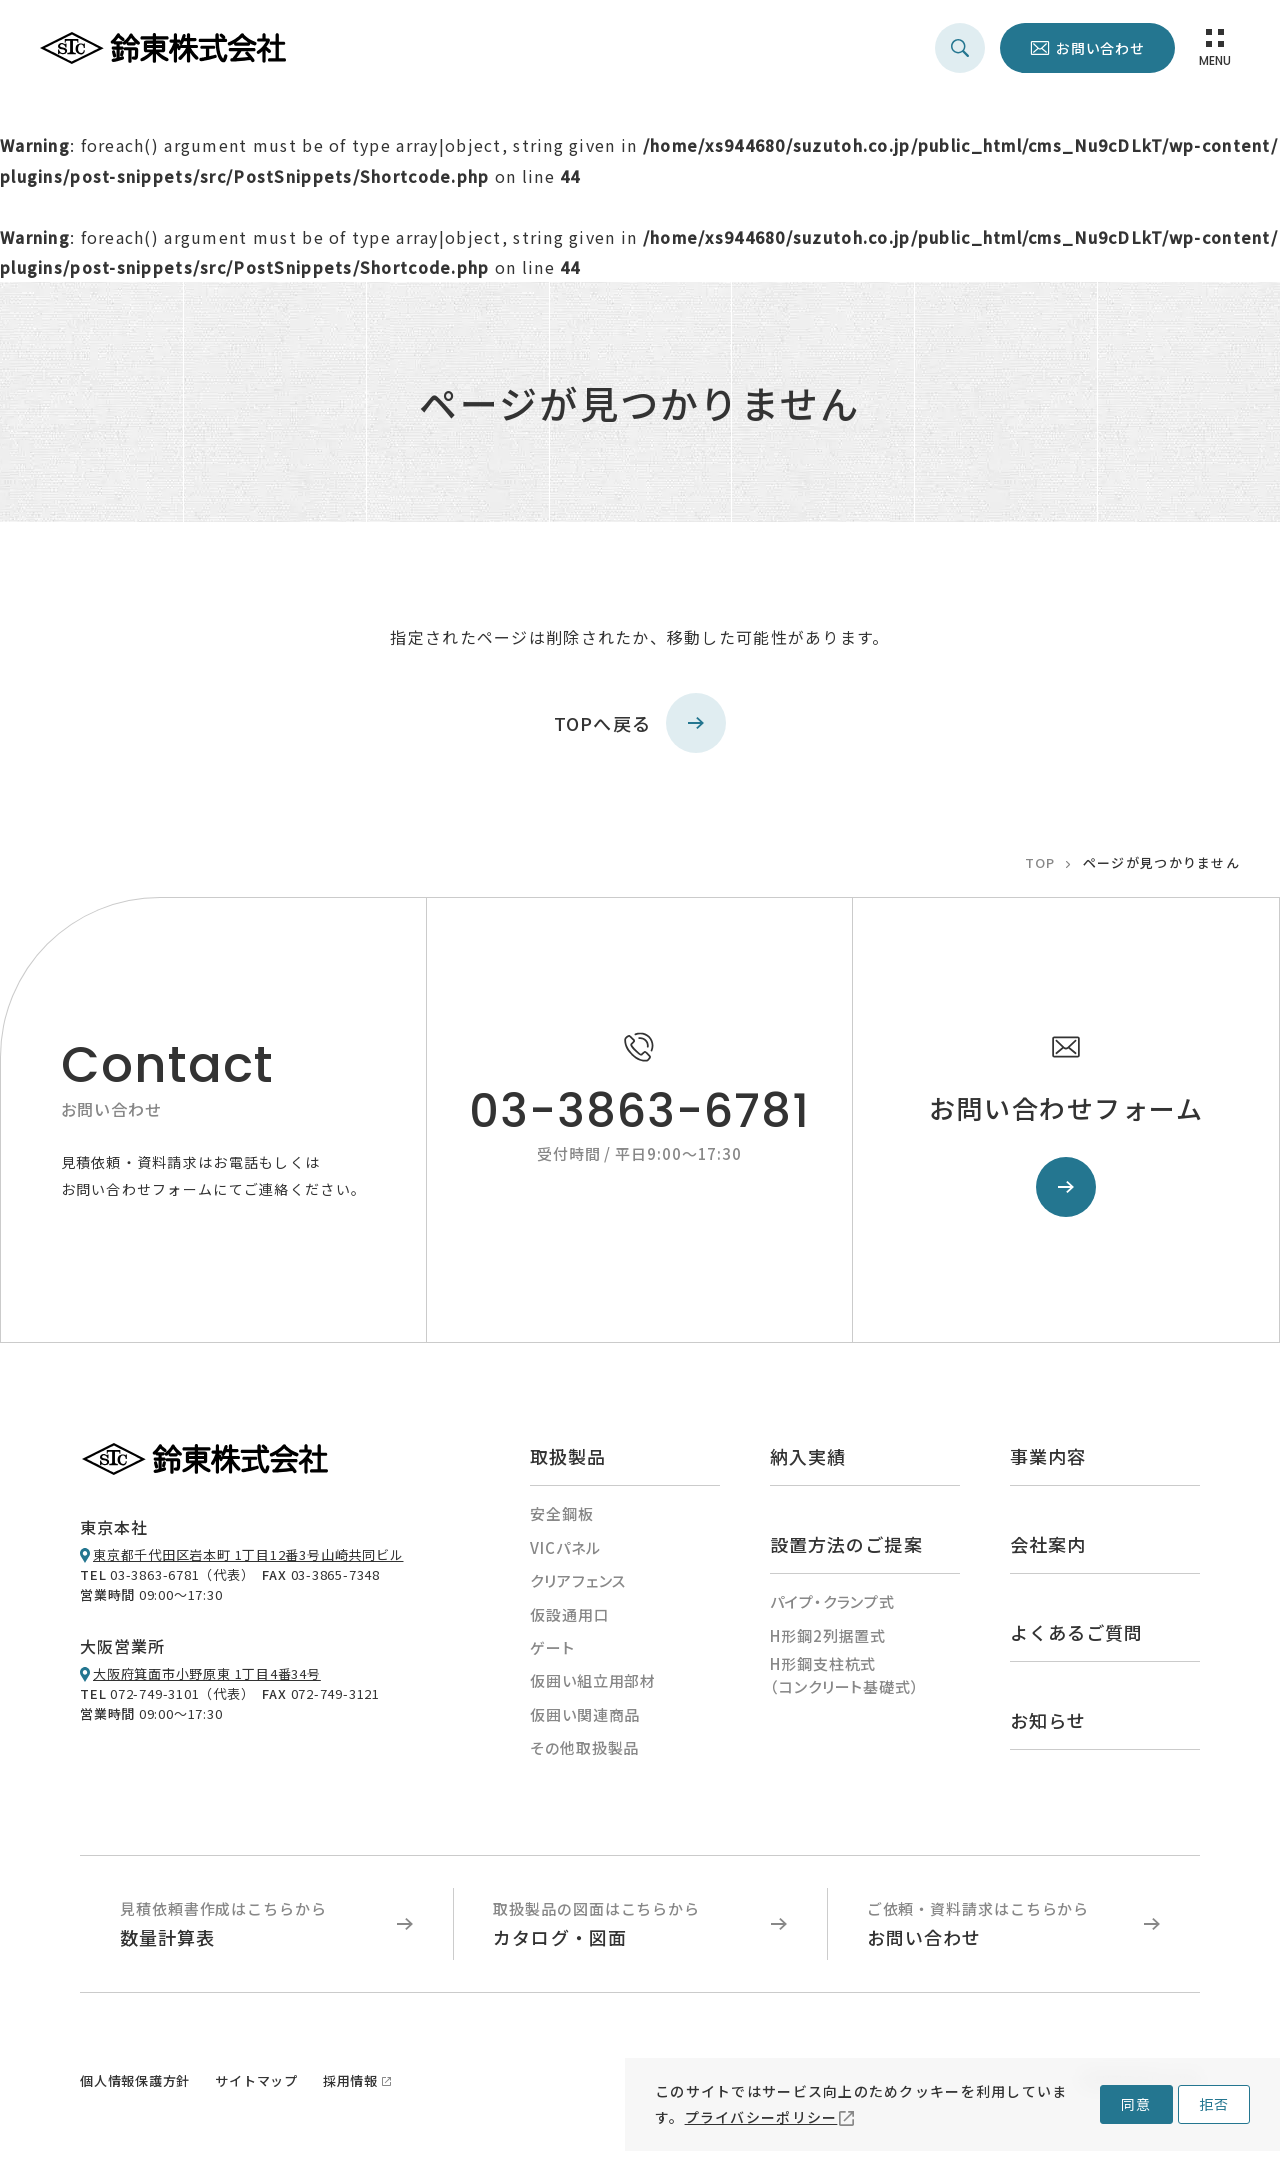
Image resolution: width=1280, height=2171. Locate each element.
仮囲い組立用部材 (593, 1680)
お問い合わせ (1100, 48)
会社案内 (1048, 1544)
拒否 (1214, 2104)
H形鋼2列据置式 (828, 1635)
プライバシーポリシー (761, 2117)
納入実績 (808, 1456)
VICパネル (565, 1547)
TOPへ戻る (640, 723)
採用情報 (350, 2080)
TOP (1040, 862)
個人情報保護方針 (135, 2080)
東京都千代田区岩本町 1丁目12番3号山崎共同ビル (248, 1554)
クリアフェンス (578, 1580)
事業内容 (1048, 1456)
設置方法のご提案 (846, 1544)
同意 (1136, 2104)
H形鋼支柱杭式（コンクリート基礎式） (845, 1675)
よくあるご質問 (1077, 1632)
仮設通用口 (570, 1614)
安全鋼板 (562, 1513)
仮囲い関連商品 (585, 1714)
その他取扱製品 (584, 1747)
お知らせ (1048, 1720)
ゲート (552, 1647)
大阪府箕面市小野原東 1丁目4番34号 (207, 1673)
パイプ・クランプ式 (832, 1601)
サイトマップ (256, 2080)
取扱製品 (568, 1456)
